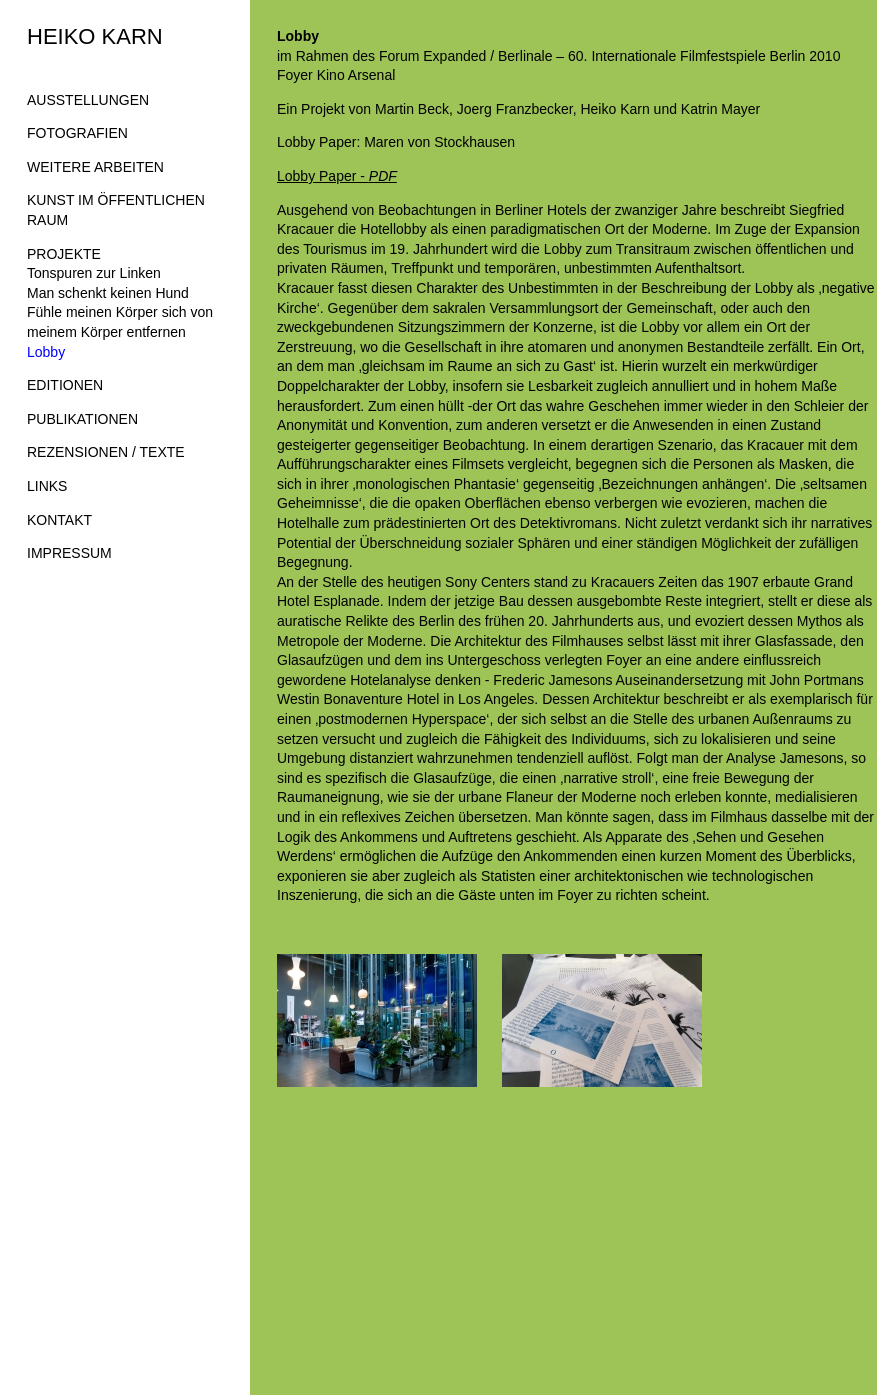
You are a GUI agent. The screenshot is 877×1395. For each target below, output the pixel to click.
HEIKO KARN (95, 36)
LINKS (47, 486)
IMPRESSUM (69, 553)
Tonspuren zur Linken (94, 273)
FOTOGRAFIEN (77, 133)
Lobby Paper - (337, 176)
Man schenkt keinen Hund (108, 293)
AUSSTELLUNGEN (88, 100)
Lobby (46, 352)
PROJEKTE (64, 254)
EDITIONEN (65, 385)
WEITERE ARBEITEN (95, 167)
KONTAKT (59, 520)
